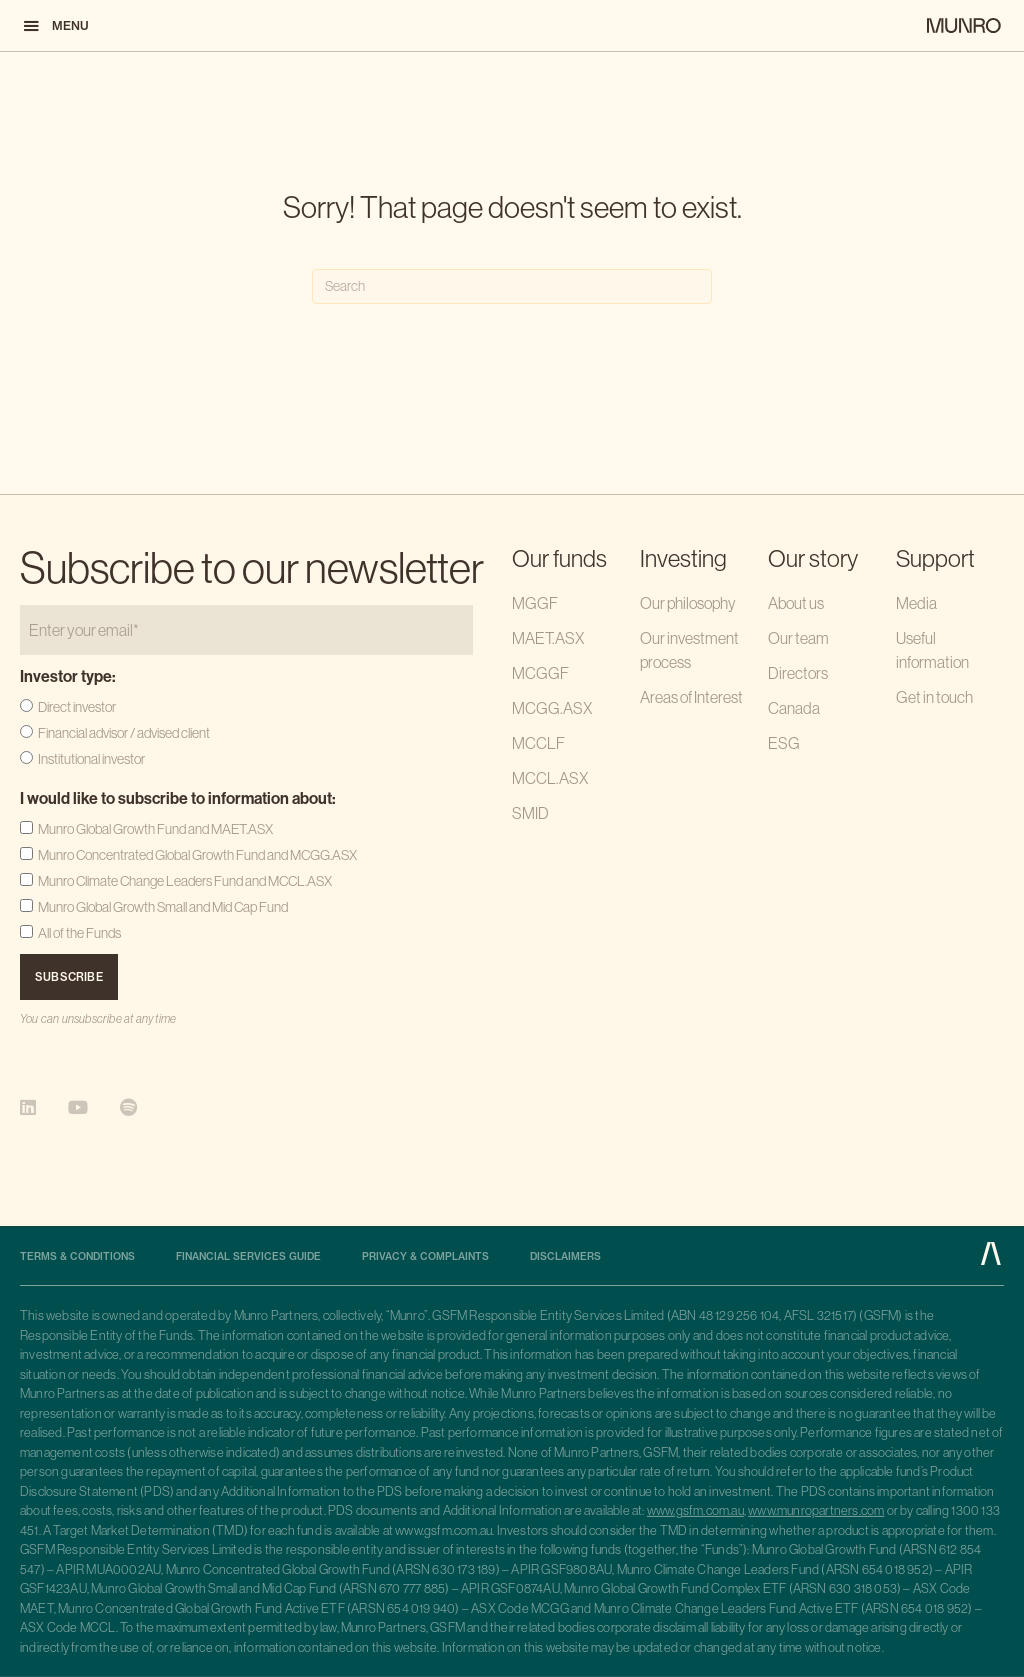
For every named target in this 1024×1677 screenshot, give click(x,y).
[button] (55, 25)
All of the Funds (79, 933)
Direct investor (77, 707)
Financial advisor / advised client (124, 733)
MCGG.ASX (552, 708)
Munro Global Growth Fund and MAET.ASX (155, 829)
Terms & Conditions (77, 1257)
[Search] (512, 286)
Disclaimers (565, 1257)
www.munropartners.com (816, 1510)
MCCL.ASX (550, 778)
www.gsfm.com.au (695, 1510)
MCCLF (538, 743)
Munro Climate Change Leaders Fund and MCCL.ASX (185, 881)
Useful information (932, 650)
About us (796, 603)
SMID (530, 813)
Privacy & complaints (425, 1257)
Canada (794, 708)
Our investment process (689, 650)
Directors (798, 673)
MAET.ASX (548, 638)
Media (916, 603)
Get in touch (934, 697)
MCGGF (540, 673)
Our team (798, 638)
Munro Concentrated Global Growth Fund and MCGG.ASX (197, 855)
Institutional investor (91, 759)
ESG (784, 743)
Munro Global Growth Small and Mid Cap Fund (163, 907)
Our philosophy (688, 603)
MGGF (535, 603)
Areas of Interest (691, 697)
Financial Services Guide (248, 1257)
